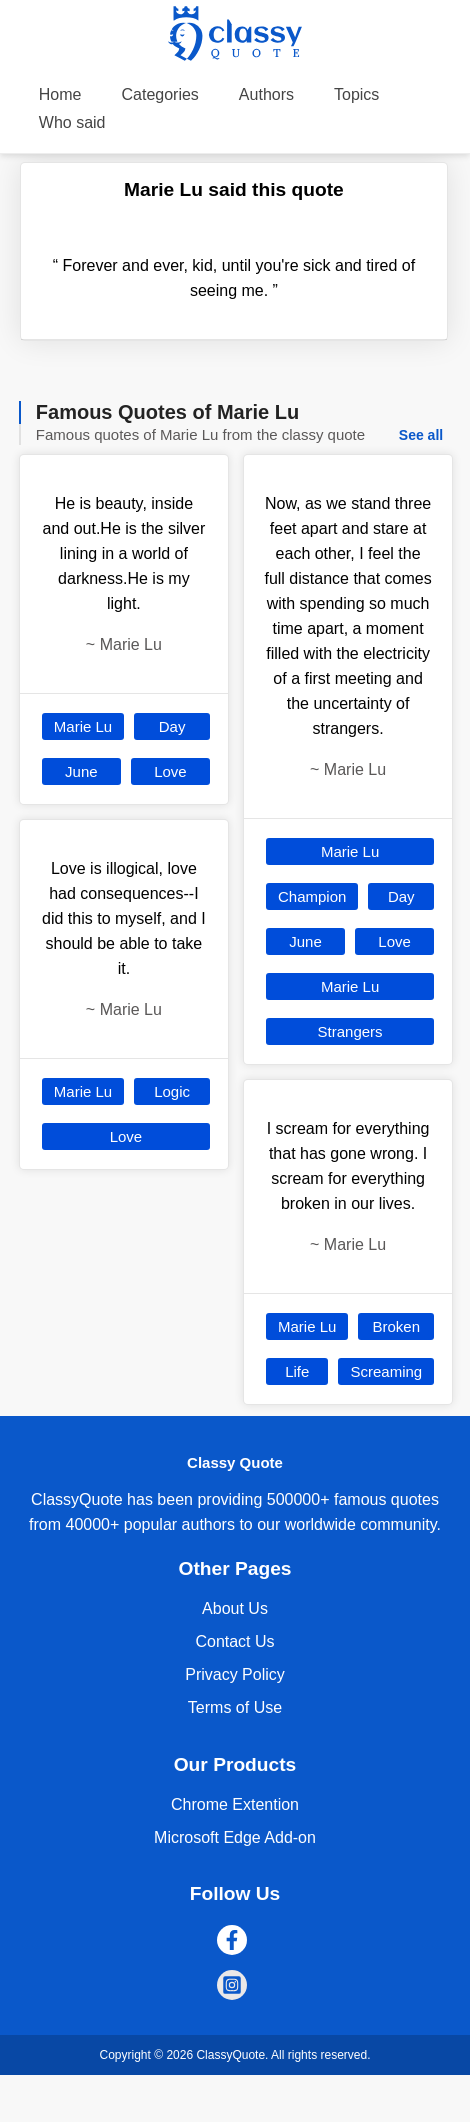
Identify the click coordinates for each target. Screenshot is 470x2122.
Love (170, 771)
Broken (396, 1326)
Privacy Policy (235, 1674)
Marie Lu (83, 726)
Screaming (386, 1371)
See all (421, 435)
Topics (356, 94)
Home (60, 94)
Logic (172, 1091)
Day (172, 726)
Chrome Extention (235, 1804)
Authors (266, 94)
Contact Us (234, 1641)
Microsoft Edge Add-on (235, 1837)
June (81, 771)
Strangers (350, 1031)
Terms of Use (235, 1707)
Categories (159, 94)
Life (297, 1371)
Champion (312, 896)
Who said (72, 122)
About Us (235, 1608)
